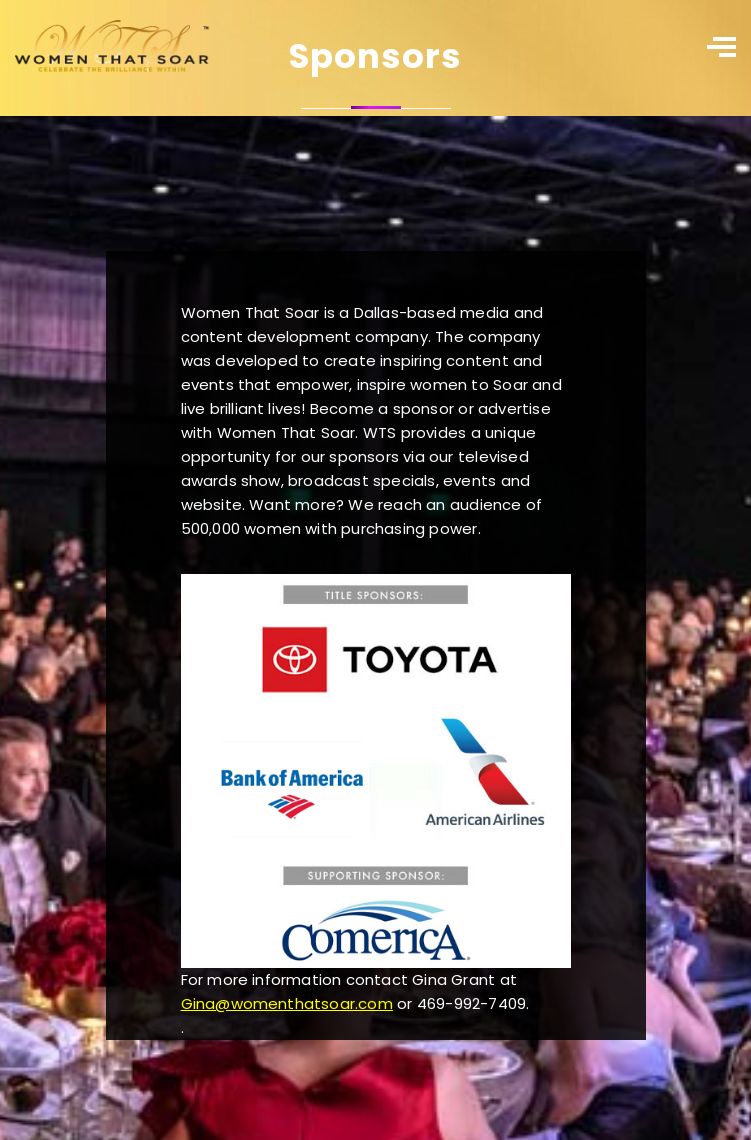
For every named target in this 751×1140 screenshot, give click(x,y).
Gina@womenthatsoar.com (287, 1003)
